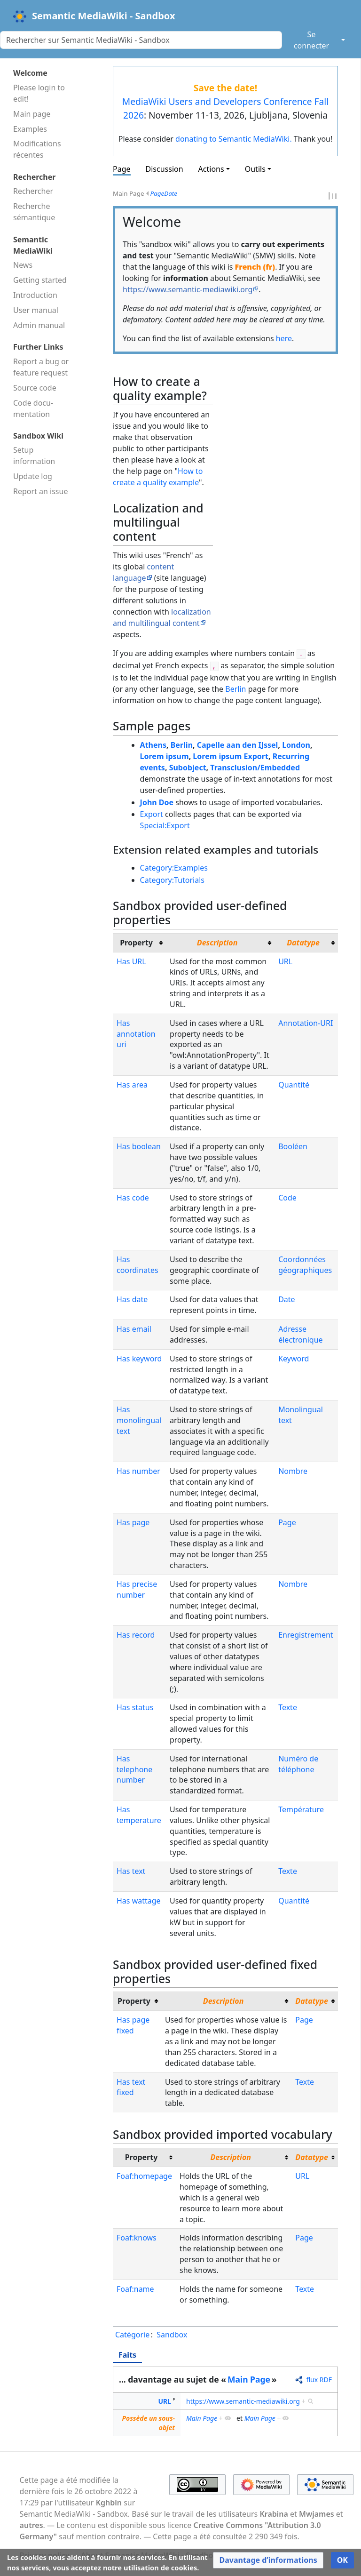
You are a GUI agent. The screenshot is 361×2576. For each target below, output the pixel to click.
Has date (132, 1299)
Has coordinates (137, 1264)
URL (285, 961)
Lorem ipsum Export (230, 756)
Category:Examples (174, 868)
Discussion (164, 169)
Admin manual (39, 325)
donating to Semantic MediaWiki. (233, 139)
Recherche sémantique (34, 212)
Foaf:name (135, 2289)
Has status (135, 1707)
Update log (32, 476)
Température (301, 1809)
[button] (268, 2560)
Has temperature (139, 1814)
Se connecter (311, 40)
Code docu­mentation (33, 408)
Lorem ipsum (164, 756)
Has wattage (139, 1901)
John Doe (157, 802)
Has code (133, 1197)
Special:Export (165, 825)
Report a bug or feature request (41, 367)
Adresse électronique (300, 1334)
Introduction (35, 295)
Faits (127, 2355)
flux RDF (319, 2379)
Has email (134, 1329)
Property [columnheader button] (136, 942)
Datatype (303, 942)
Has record (136, 1635)
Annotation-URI (305, 1023)
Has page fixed (133, 2025)
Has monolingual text (139, 1420)
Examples (30, 129)
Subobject (187, 767)
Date (286, 1299)
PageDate (164, 193)
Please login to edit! (39, 93)
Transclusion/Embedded (255, 767)
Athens (153, 745)
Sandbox (172, 2334)
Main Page (249, 2379)
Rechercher (33, 191)
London (296, 745)
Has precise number (137, 1589)
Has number (138, 1471)
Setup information (34, 455)
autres (31, 2525)
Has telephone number (134, 1769)
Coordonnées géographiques (305, 1264)
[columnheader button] (220, 942)
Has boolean (139, 1146)
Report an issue (40, 491)
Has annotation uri (136, 1034)
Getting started (40, 280)
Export (151, 814)
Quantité (293, 1085)
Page (122, 169)
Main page (31, 114)
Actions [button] (211, 169)
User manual (35, 310)
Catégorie (132, 2334)
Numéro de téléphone (298, 1764)
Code (287, 1197)
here (284, 338)
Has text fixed (131, 2087)
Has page (133, 1522)
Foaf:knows (137, 2237)
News (22, 265)
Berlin (235, 689)
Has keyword (139, 1358)
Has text (131, 1871)
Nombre (292, 1471)
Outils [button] (255, 169)
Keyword (293, 1358)
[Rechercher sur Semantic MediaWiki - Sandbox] (141, 40)
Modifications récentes (37, 149)
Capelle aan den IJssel (237, 745)
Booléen (292, 1146)
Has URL (131, 961)
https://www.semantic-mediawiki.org (187, 289)
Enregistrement (305, 1635)
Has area (132, 1085)
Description (217, 942)
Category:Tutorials (172, 880)
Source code (34, 388)
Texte (287, 1707)
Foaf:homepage (144, 2176)
